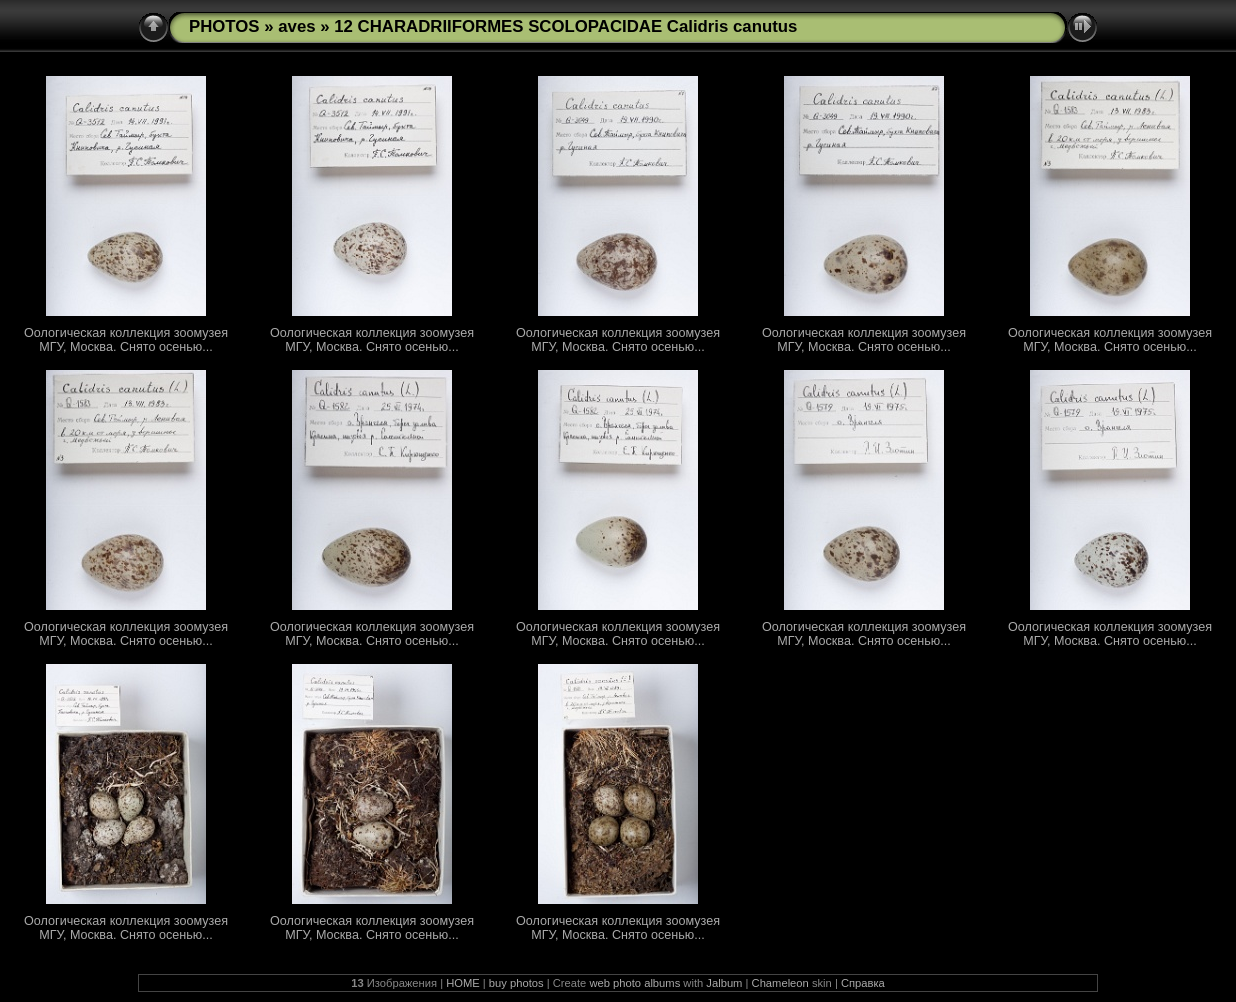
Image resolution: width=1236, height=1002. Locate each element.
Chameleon (780, 983)
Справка (863, 983)
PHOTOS (224, 26)
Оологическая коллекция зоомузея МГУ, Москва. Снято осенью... (126, 340)
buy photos (516, 983)
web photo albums (634, 983)
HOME (463, 983)
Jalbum (724, 983)
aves (296, 26)
